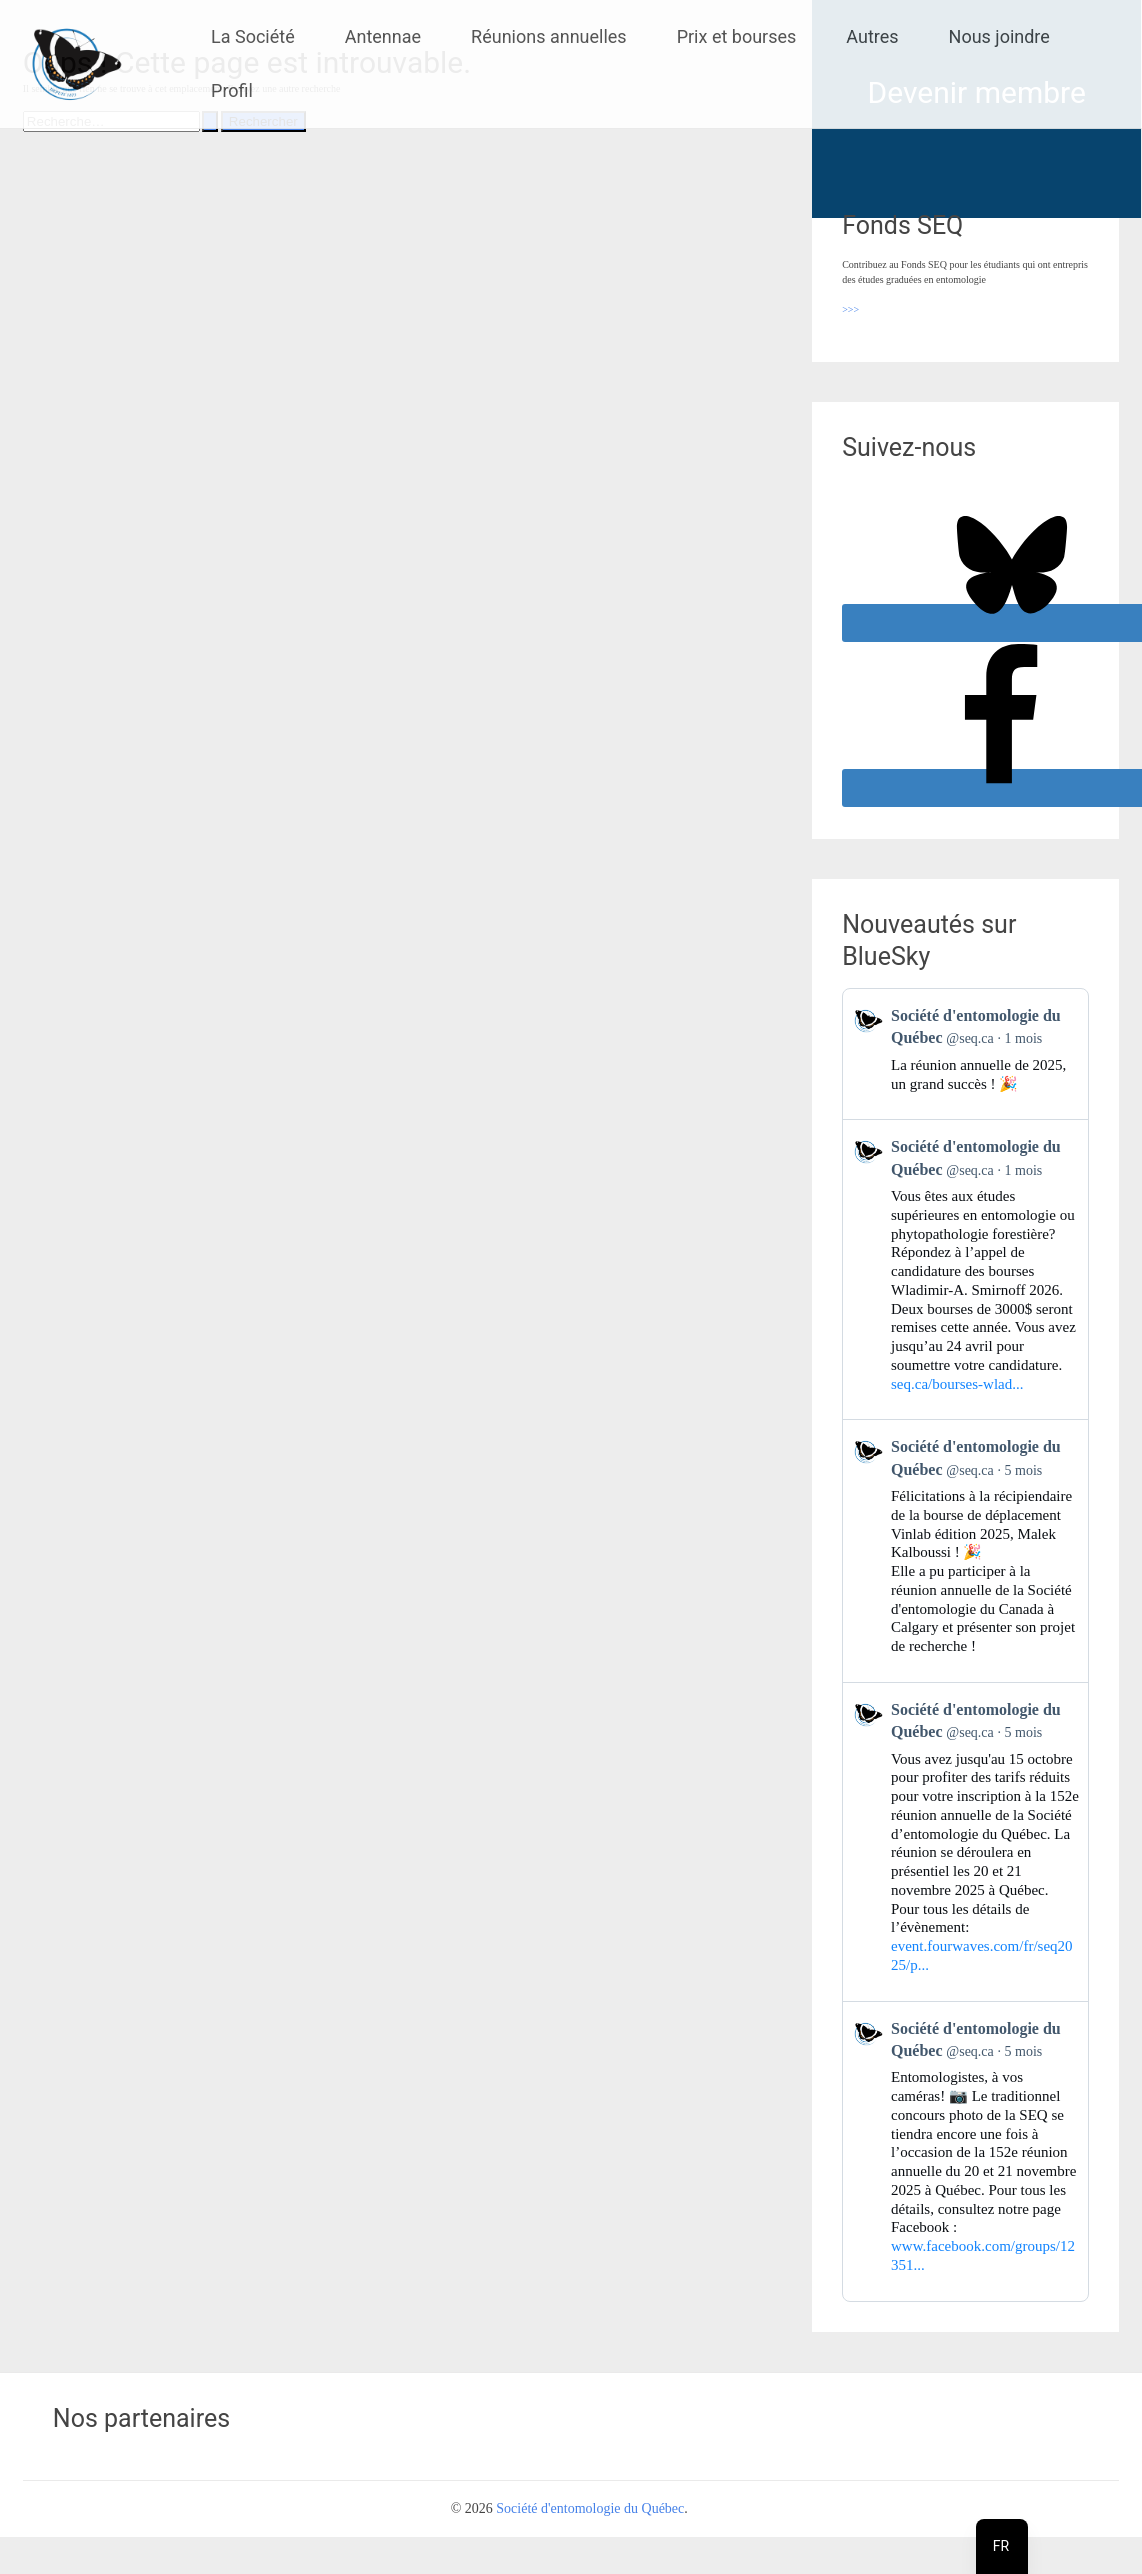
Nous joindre (999, 36)
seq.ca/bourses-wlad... (957, 1384)
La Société (253, 36)
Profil (232, 90)
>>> (850, 309)
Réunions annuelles (549, 36)
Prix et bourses (737, 36)
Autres (872, 36)
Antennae (383, 36)
